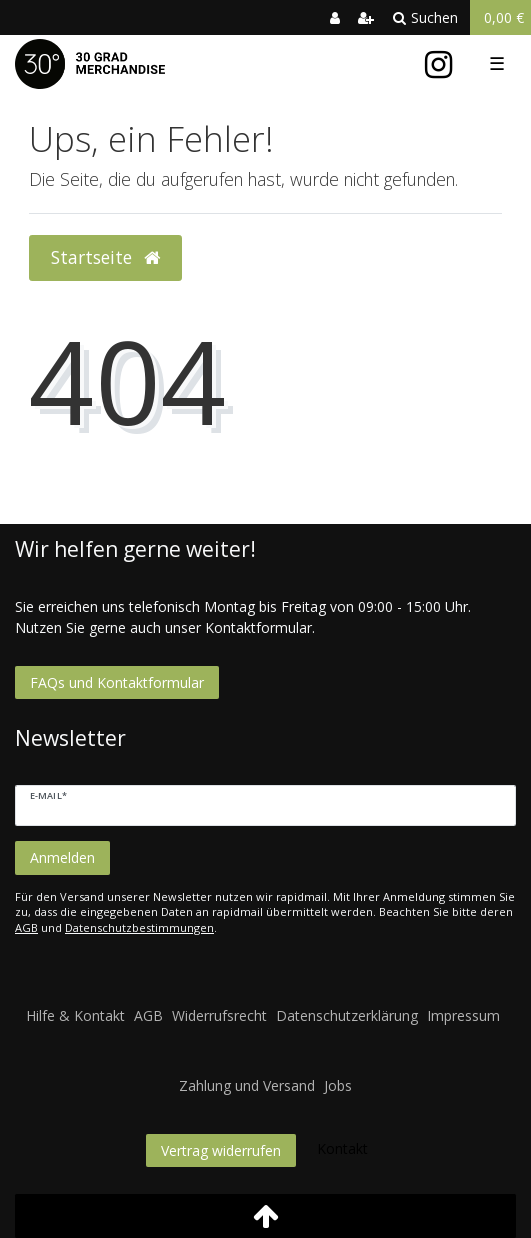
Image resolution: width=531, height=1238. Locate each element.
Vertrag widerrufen (221, 1150)
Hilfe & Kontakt (75, 1015)
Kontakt (342, 1148)
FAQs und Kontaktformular (117, 682)
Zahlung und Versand (247, 1085)
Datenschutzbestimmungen (139, 927)
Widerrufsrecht (219, 1015)
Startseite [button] (105, 257)
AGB (26, 927)
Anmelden (62, 857)
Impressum (463, 1015)
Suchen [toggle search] (425, 17)
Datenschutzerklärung (347, 1015)
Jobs (338, 1085)
